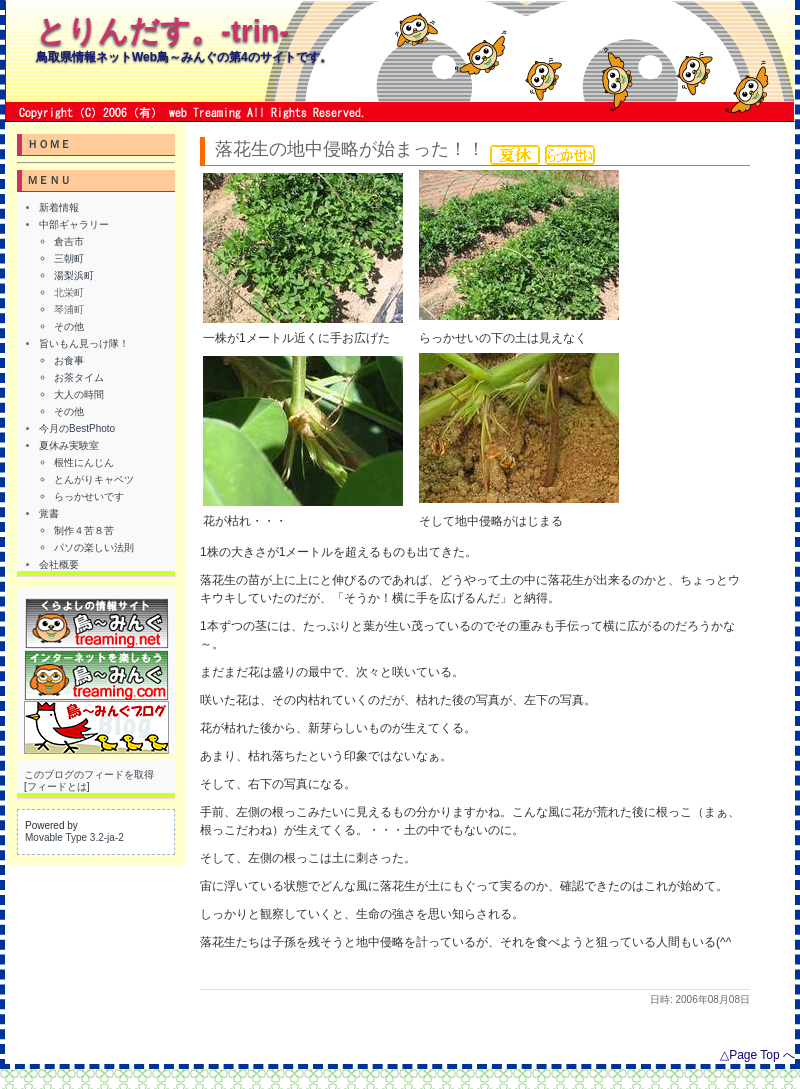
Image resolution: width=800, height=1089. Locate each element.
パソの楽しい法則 (94, 547)
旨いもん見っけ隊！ (84, 343)
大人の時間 (79, 394)
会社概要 (59, 564)
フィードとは (57, 786)
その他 (69, 326)
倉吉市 (69, 241)
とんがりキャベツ (94, 479)
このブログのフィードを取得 (89, 774)
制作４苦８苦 (84, 530)
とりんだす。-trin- (162, 30)
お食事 (69, 360)
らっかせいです (89, 496)
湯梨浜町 (74, 275)
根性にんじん (84, 462)
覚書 (49, 513)
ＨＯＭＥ (49, 144)
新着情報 (59, 207)
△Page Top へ (757, 1055)
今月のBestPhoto (77, 428)
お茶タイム (79, 377)
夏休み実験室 (69, 445)
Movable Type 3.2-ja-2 (74, 837)
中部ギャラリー (74, 224)
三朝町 (69, 258)
